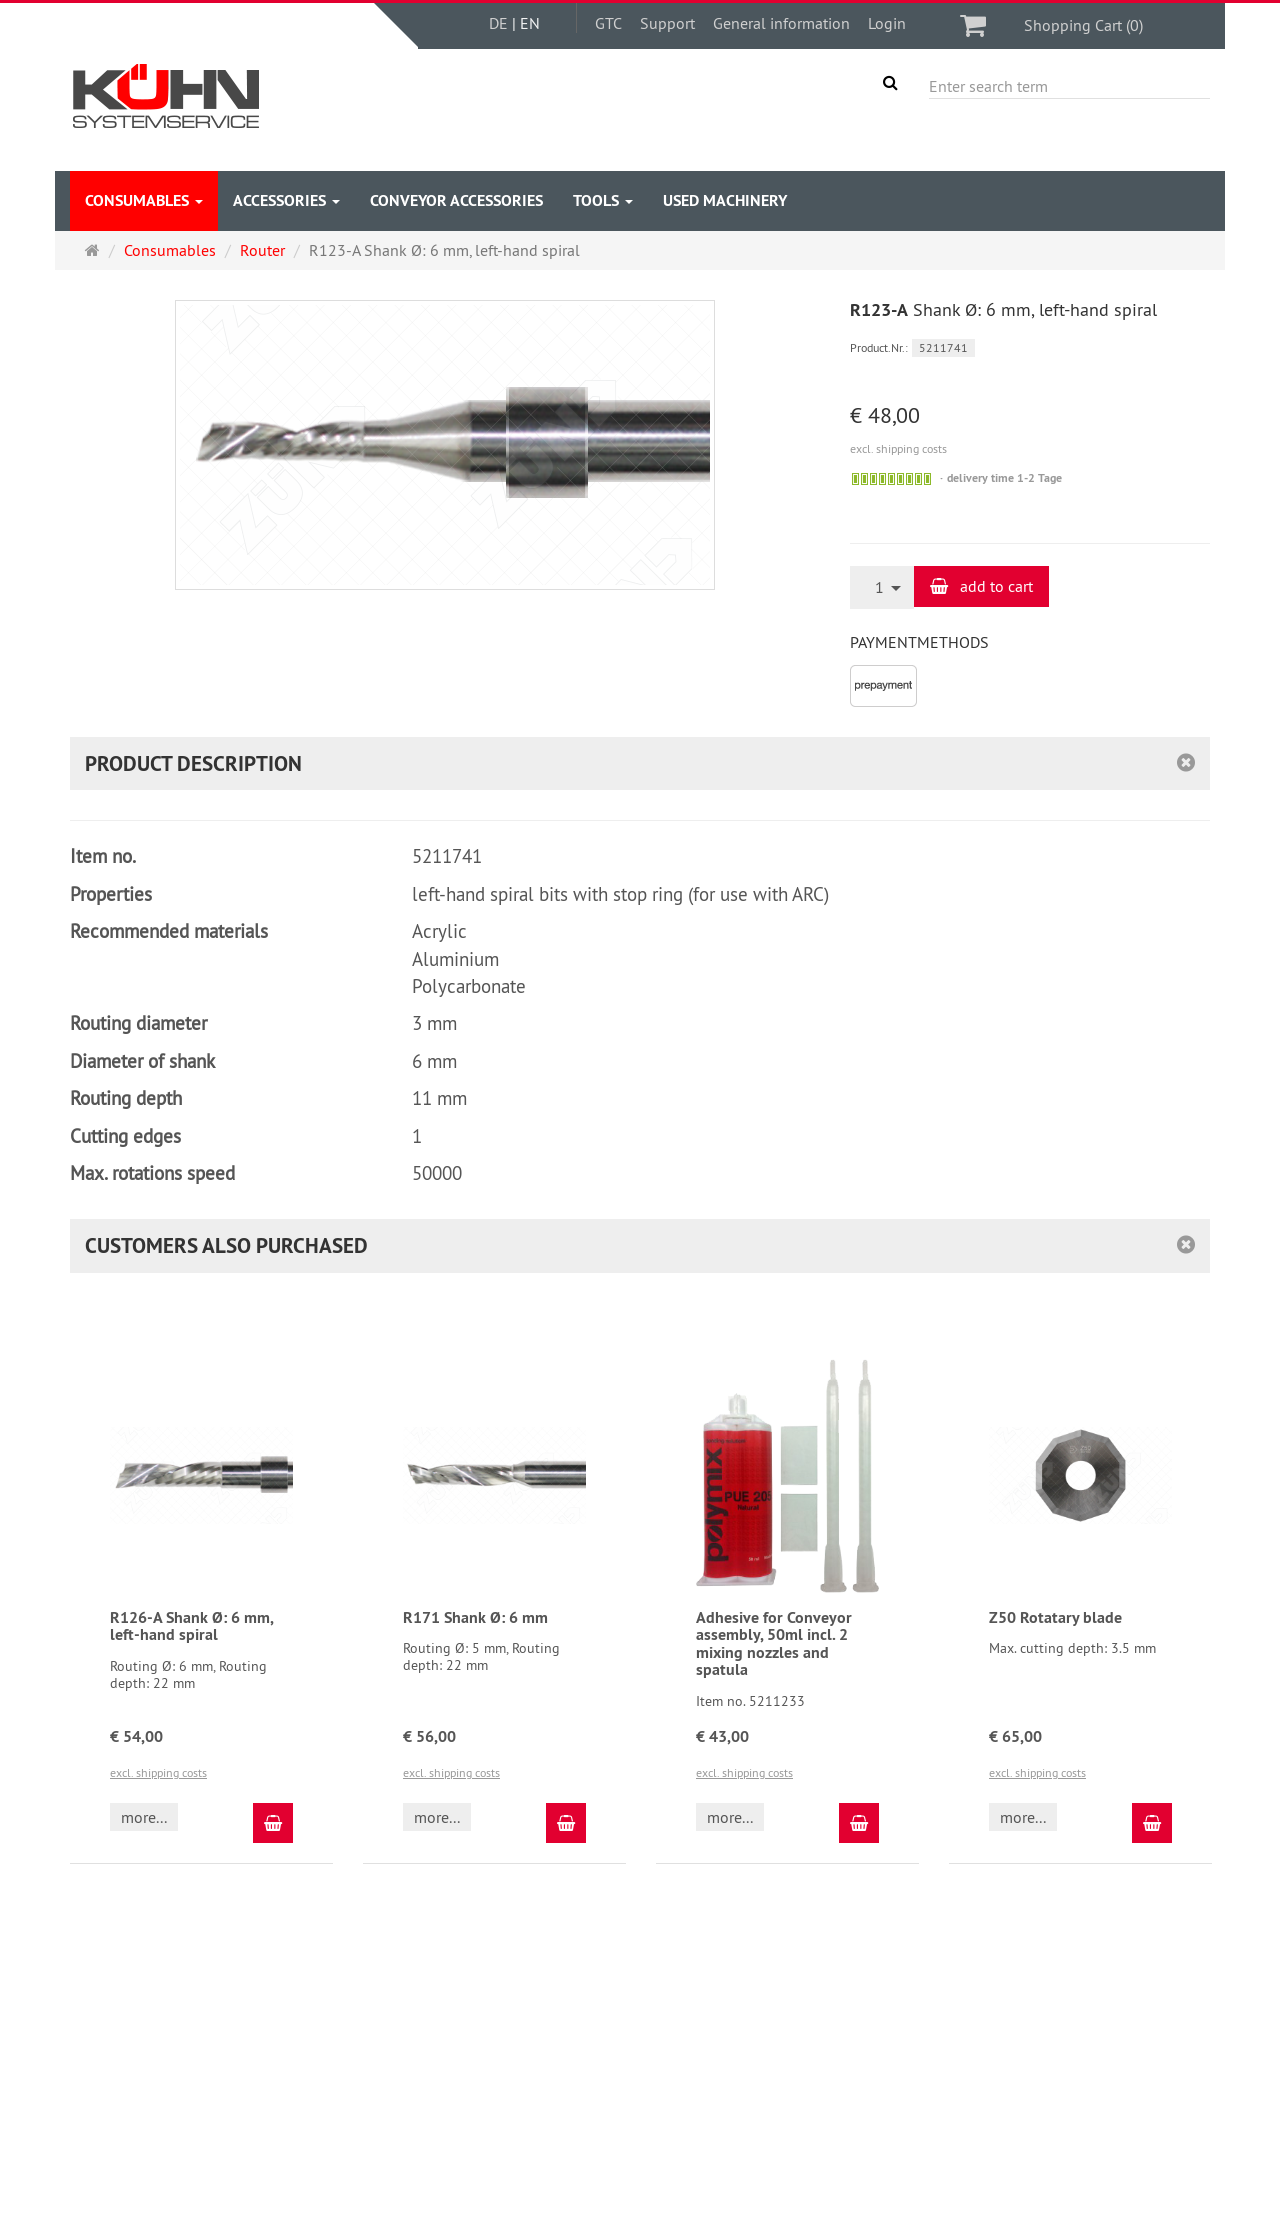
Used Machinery (725, 200)
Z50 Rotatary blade (1055, 1617)
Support (667, 23)
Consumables (144, 200)
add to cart (981, 586)
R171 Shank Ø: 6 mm (475, 1617)
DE (498, 23)
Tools (603, 200)
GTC (608, 23)
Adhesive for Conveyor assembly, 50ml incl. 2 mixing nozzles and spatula (774, 1644)
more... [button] (144, 1817)
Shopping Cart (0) (1083, 25)
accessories (286, 200)
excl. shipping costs (898, 448)
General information (781, 23)
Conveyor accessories (456, 200)
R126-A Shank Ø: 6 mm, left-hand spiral (191, 1626)
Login (887, 23)
